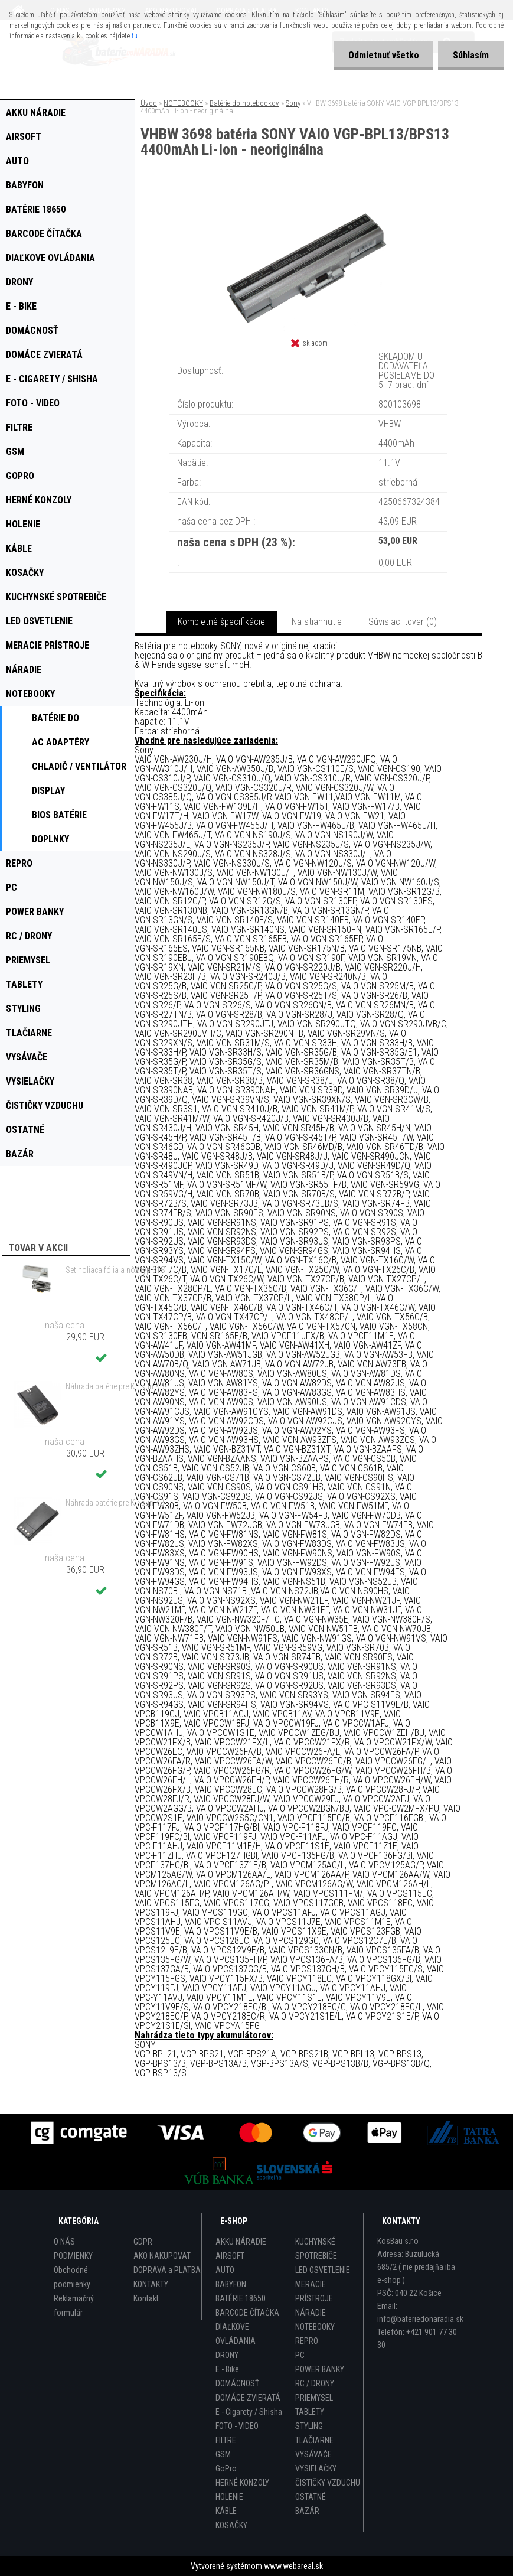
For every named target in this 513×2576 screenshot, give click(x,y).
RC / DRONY (314, 2383)
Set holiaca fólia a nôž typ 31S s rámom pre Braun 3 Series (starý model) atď (120, 1270)
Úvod (148, 103)
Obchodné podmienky (72, 2277)
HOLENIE (229, 2497)
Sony (293, 103)
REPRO (306, 2341)
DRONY (226, 2355)
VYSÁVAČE (313, 2454)
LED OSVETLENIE (322, 2270)
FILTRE (225, 2440)
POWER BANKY (319, 2369)
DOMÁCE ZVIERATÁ (247, 2397)
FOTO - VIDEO (237, 2426)
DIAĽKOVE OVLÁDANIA (235, 2334)
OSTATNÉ (310, 2497)
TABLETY (309, 2412)
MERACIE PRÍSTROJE (314, 2291)
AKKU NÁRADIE (240, 2241)
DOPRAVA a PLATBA (167, 2270)
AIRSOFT (229, 2256)
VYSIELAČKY (315, 2468)
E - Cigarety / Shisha (248, 2412)
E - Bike (227, 2369)
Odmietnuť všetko (383, 55)
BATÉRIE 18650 (240, 2298)
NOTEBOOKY (183, 103)
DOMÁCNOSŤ (237, 2383)
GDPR (142, 2241)
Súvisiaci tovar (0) (402, 621)
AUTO (224, 2270)
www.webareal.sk (293, 2566)
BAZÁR (307, 2511)
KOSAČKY (231, 2525)
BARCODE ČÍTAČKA (247, 2312)
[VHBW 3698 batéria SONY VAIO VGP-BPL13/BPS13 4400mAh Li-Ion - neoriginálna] (308, 206)
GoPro (226, 2468)
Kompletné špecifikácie (221, 621)
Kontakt (146, 2298)
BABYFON (230, 2284)
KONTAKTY (150, 2284)
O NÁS (64, 2241)
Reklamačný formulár (74, 2305)
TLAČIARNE (314, 2440)
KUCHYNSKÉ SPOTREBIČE (316, 2249)
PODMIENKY (73, 2256)
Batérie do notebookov (244, 103)
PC (300, 2355)
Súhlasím (471, 55)
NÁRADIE (310, 2312)
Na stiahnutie (317, 621)
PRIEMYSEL (314, 2397)
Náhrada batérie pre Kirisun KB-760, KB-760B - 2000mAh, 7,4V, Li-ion (120, 1386)
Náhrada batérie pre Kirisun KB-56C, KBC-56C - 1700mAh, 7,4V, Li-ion (120, 1502)
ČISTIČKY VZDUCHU (327, 2482)
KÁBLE (226, 2511)
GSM (223, 2454)
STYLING (309, 2426)
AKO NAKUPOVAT (162, 2256)
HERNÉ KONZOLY (242, 2482)
